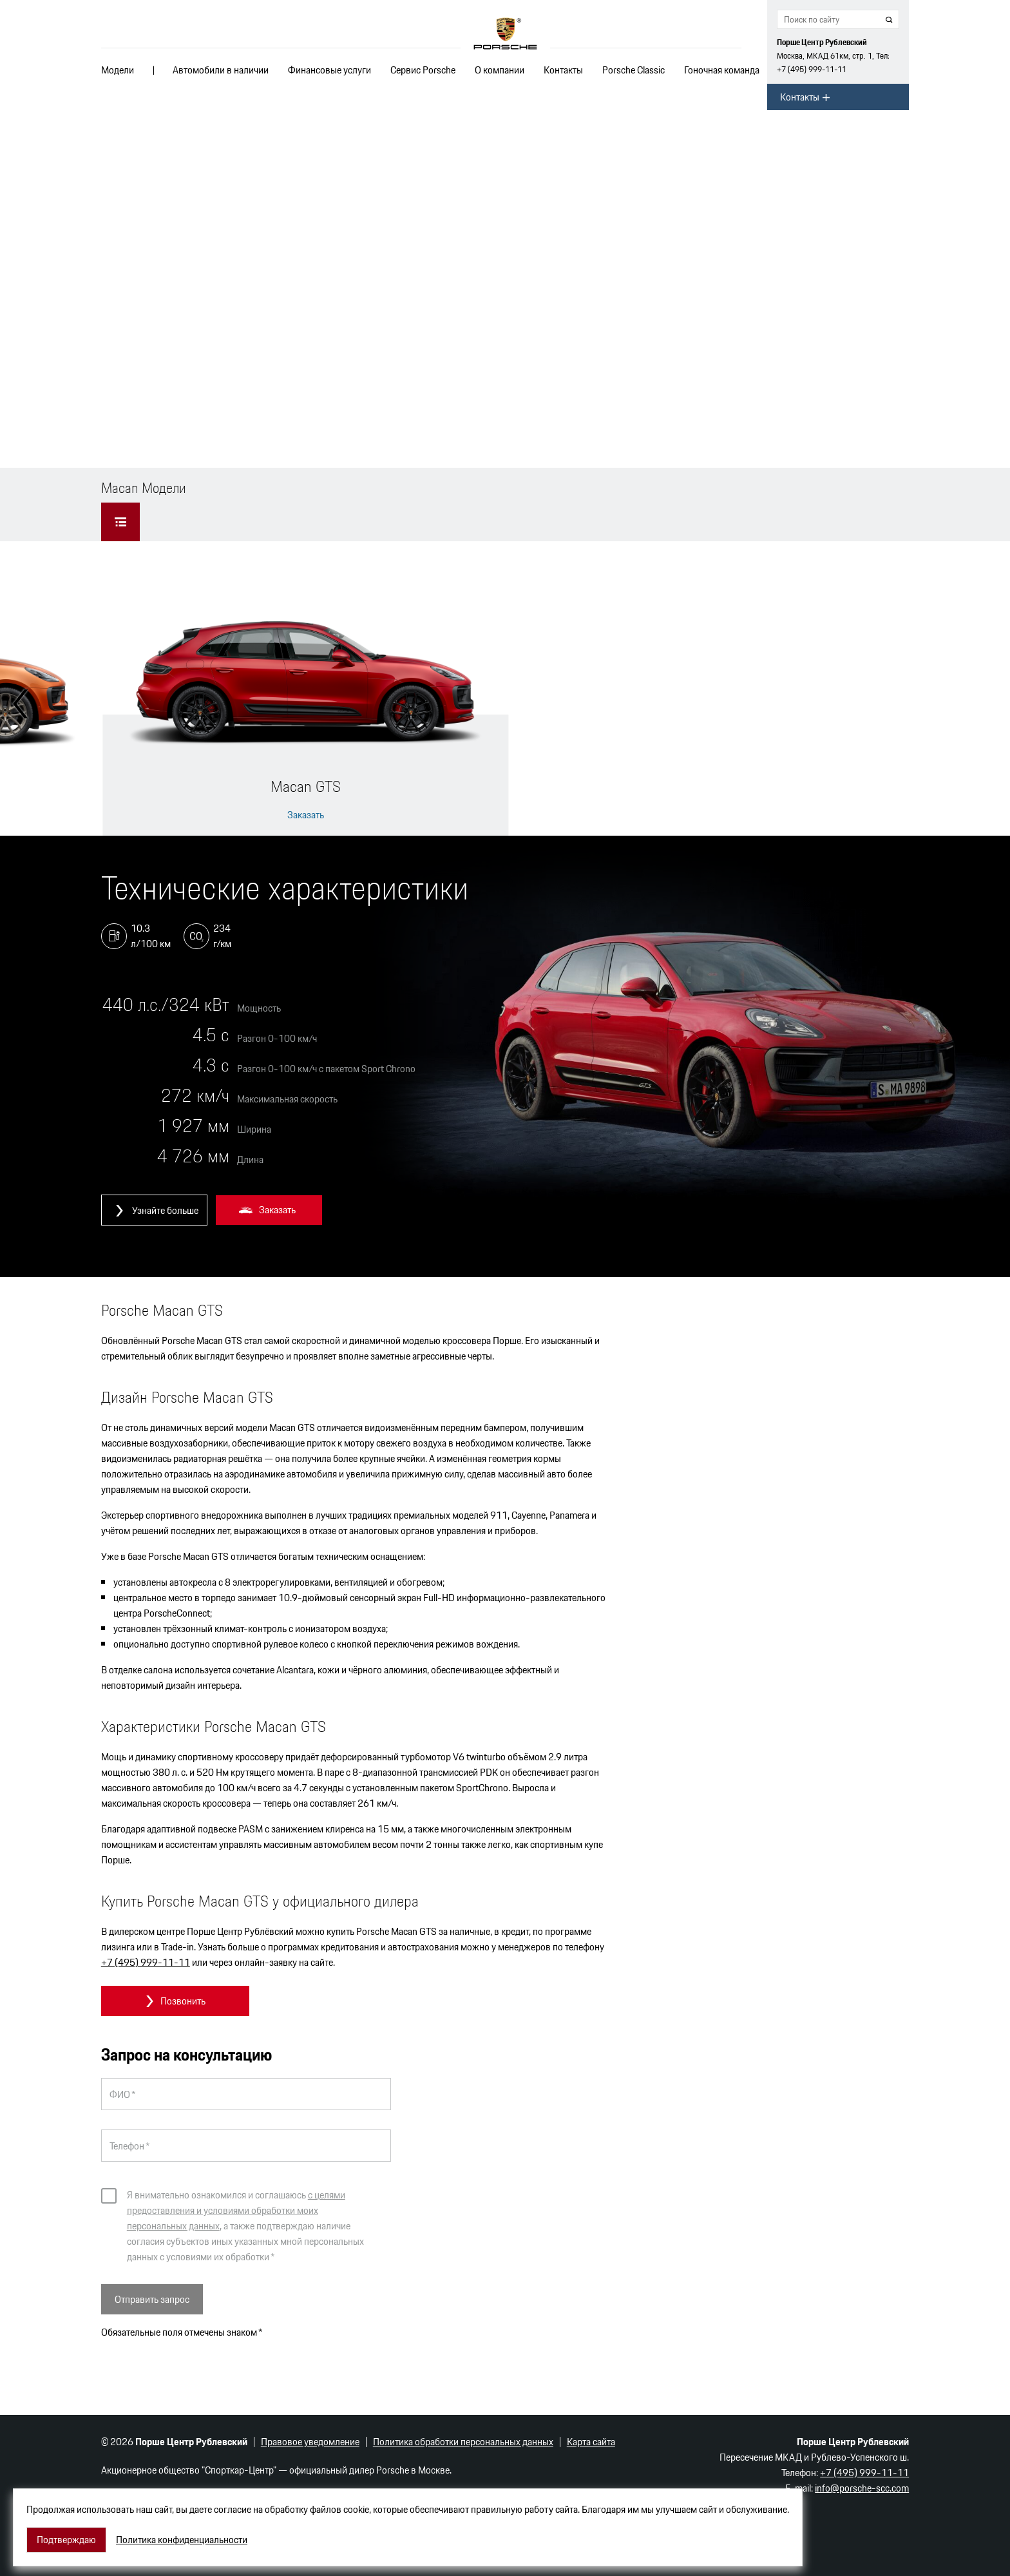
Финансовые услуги (329, 70)
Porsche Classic (633, 70)
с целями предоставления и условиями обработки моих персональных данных (236, 2210)
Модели (117, 70)
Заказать (305, 815)
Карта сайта (591, 2442)
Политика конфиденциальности (181, 2540)
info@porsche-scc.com (862, 2488)
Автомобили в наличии (221, 70)
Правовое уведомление (310, 2442)
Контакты (563, 70)
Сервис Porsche (422, 70)
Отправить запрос (152, 2299)
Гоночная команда (721, 70)
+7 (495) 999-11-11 (811, 69)
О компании (499, 70)
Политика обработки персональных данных (463, 2442)
